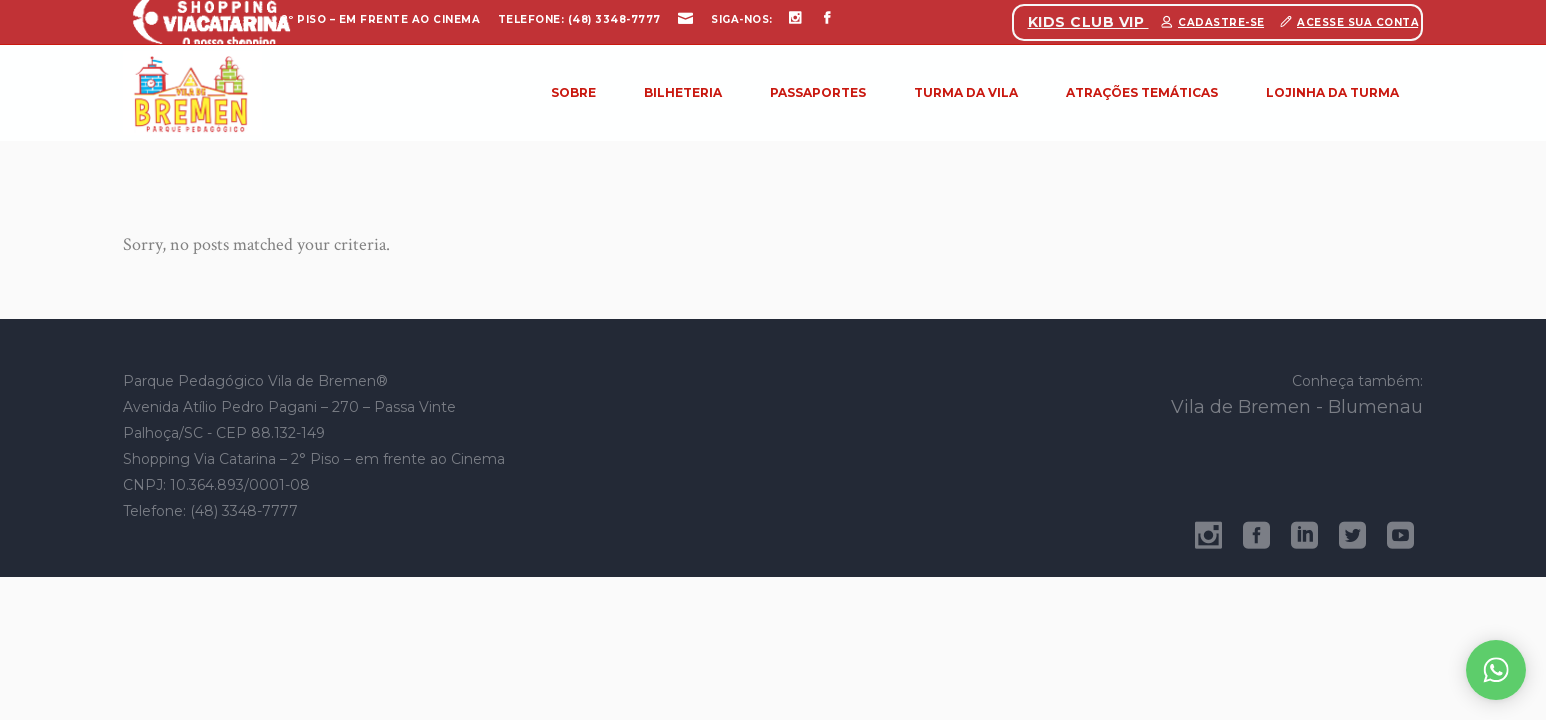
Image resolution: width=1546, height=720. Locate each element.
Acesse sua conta (1358, 22)
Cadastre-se (1221, 22)
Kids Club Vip (1088, 22)
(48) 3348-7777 (614, 19)
